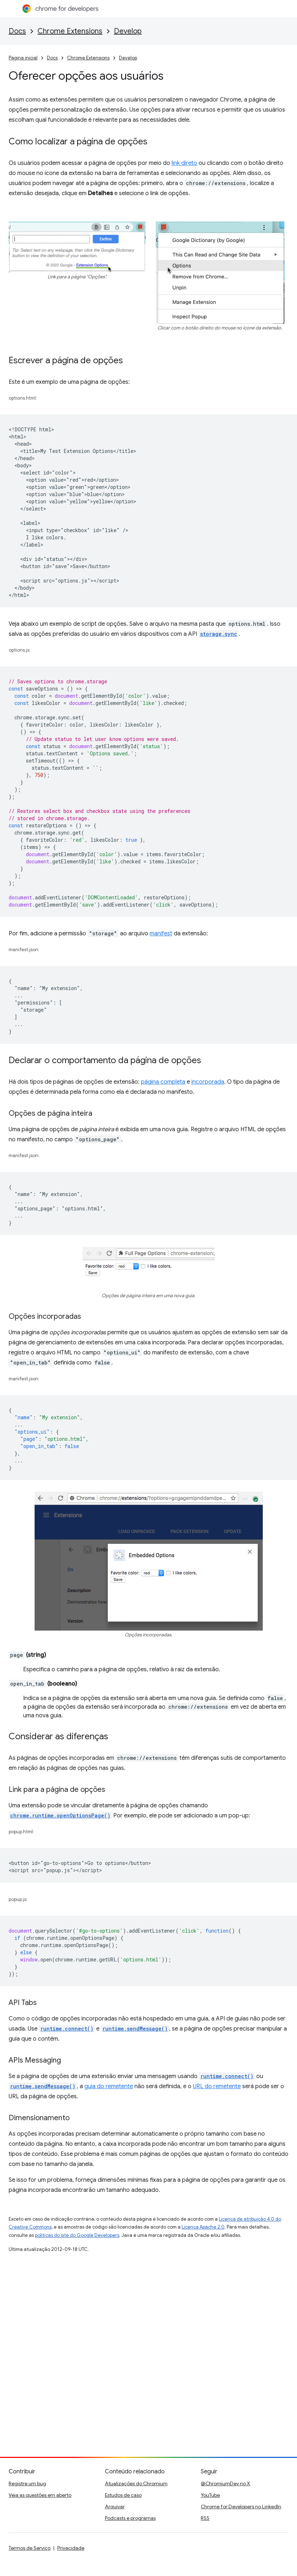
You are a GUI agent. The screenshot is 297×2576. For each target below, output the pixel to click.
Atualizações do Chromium (136, 2483)
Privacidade (70, 2548)
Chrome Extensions (69, 31)
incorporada (207, 1081)
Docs (17, 31)
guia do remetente (108, 2086)
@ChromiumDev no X (225, 2483)
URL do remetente (217, 2086)
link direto (184, 163)
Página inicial (23, 58)
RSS (205, 2518)
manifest (161, 933)
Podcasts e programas (130, 2518)
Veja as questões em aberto (40, 2495)
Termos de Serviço (29, 2548)
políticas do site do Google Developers (77, 2235)
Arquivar (115, 2506)
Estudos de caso (123, 2495)
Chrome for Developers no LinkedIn (241, 2506)
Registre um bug (27, 2483)
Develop (128, 31)
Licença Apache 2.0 (203, 2227)
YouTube (210, 2495)
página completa (163, 1081)
